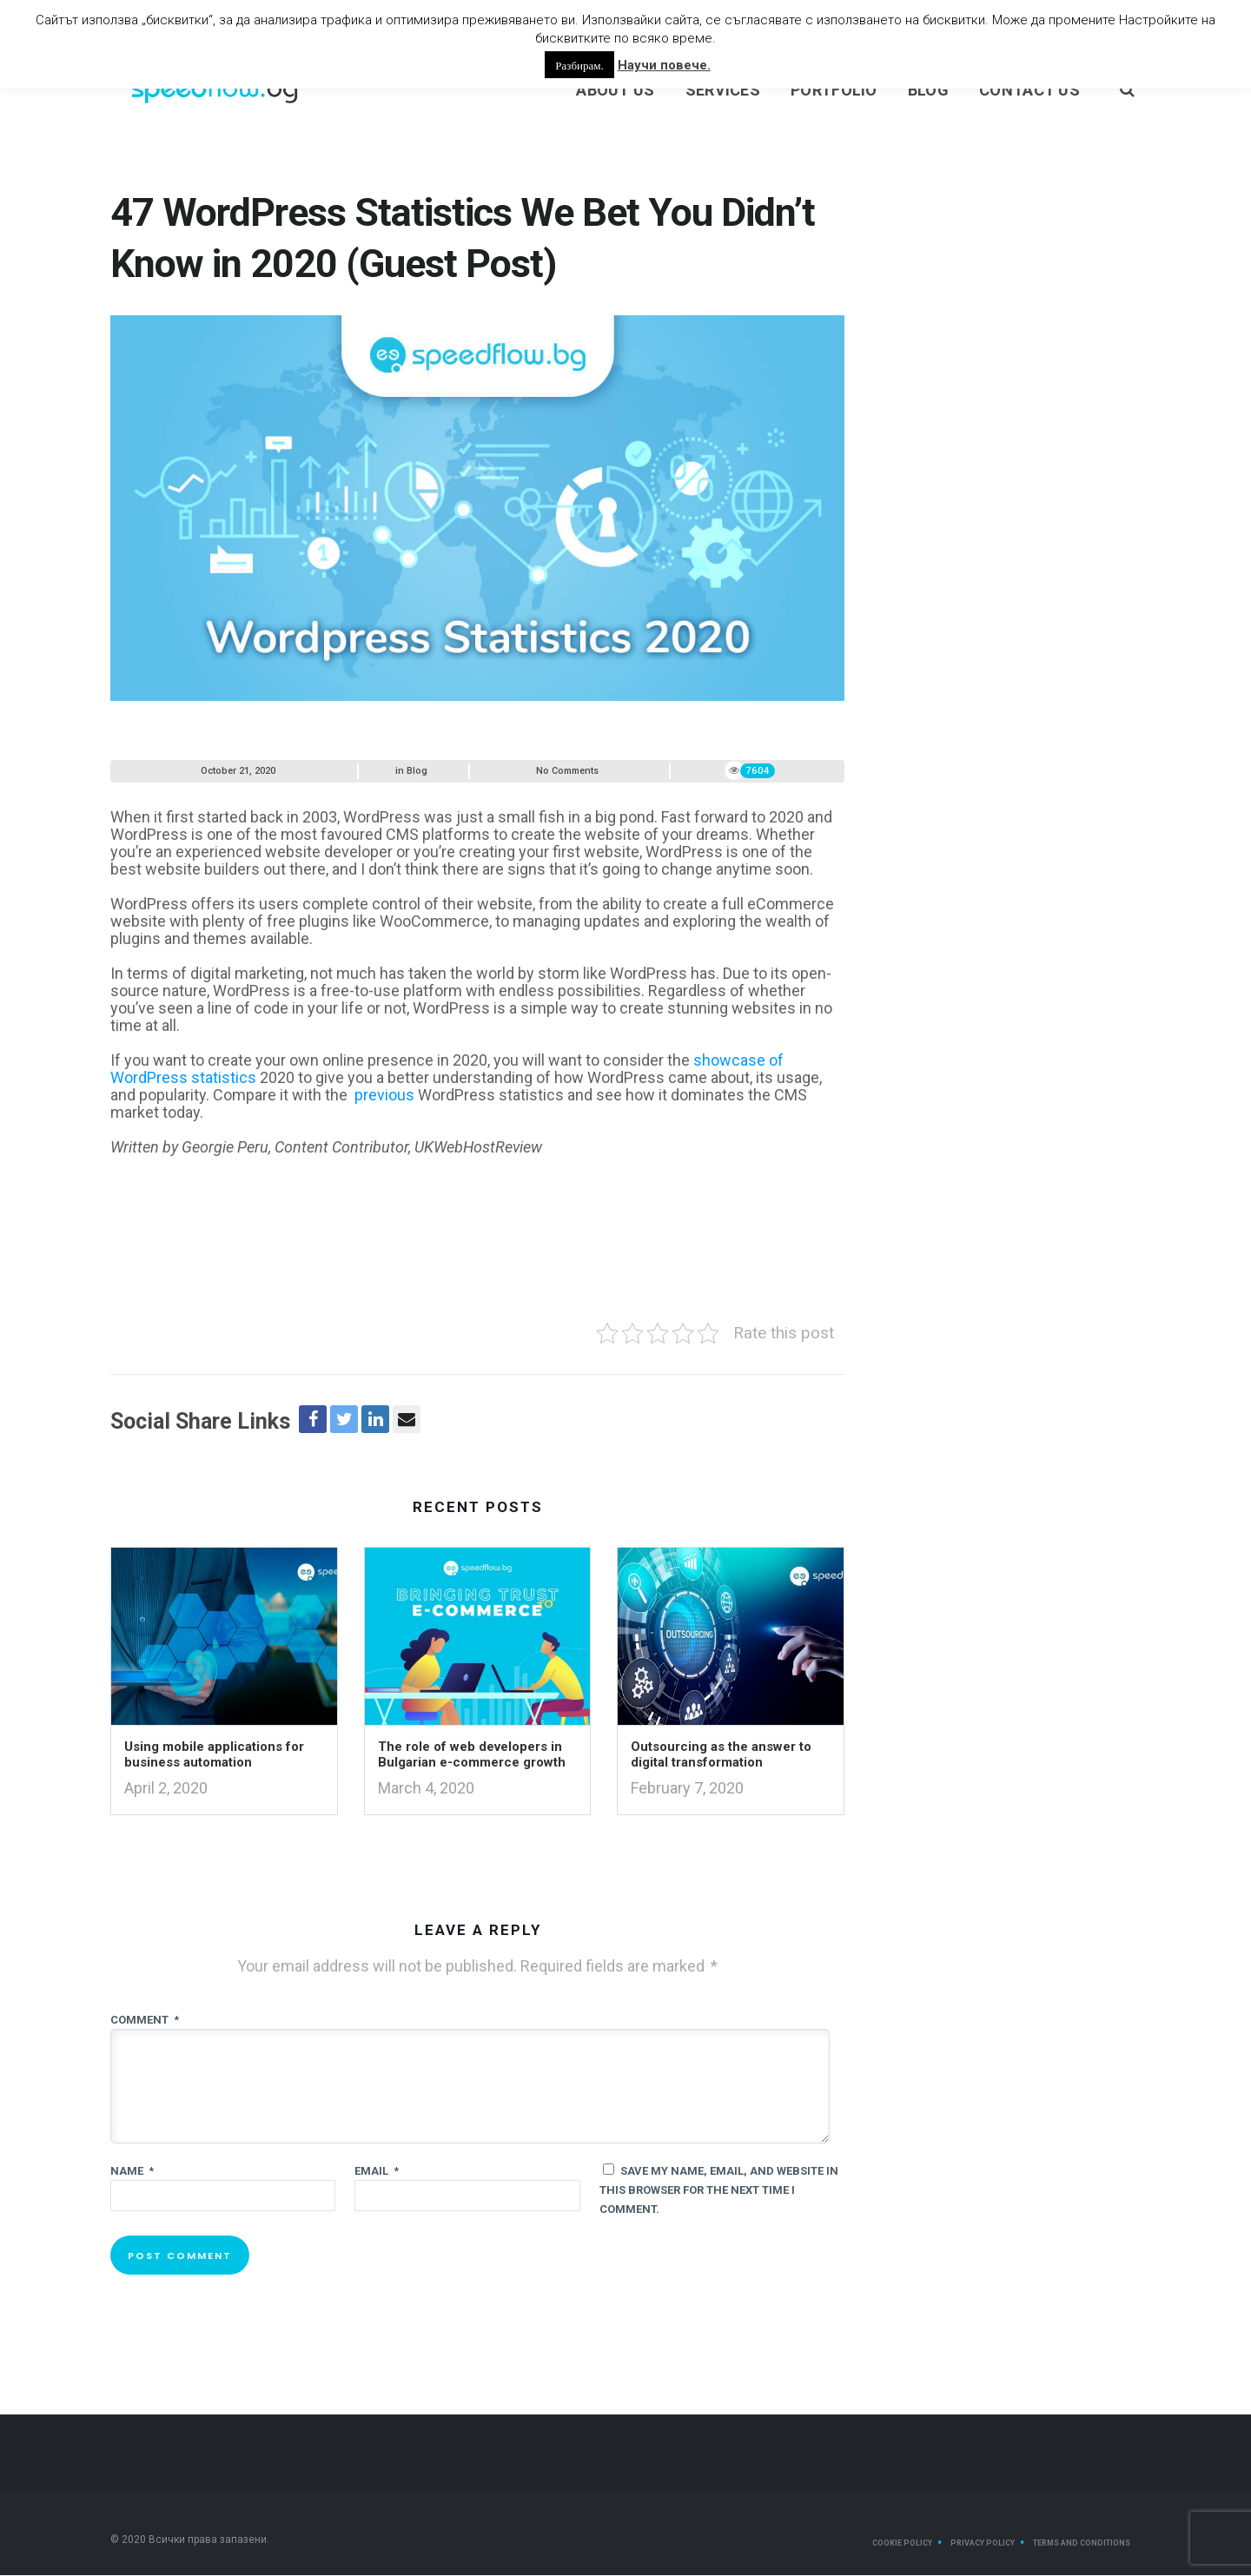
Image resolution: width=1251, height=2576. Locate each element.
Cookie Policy (902, 2544)
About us (615, 91)
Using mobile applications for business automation (214, 1756)
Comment (144, 2020)
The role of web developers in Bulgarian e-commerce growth (472, 1756)
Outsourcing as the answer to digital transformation (721, 1756)
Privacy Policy (982, 2544)
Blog (928, 91)
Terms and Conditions (1081, 2544)
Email (376, 2171)
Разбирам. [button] (579, 64)
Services (722, 91)
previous (384, 1096)
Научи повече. (664, 65)
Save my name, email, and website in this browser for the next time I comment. (718, 2190)
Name (132, 2171)
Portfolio (834, 91)
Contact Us (1029, 91)
